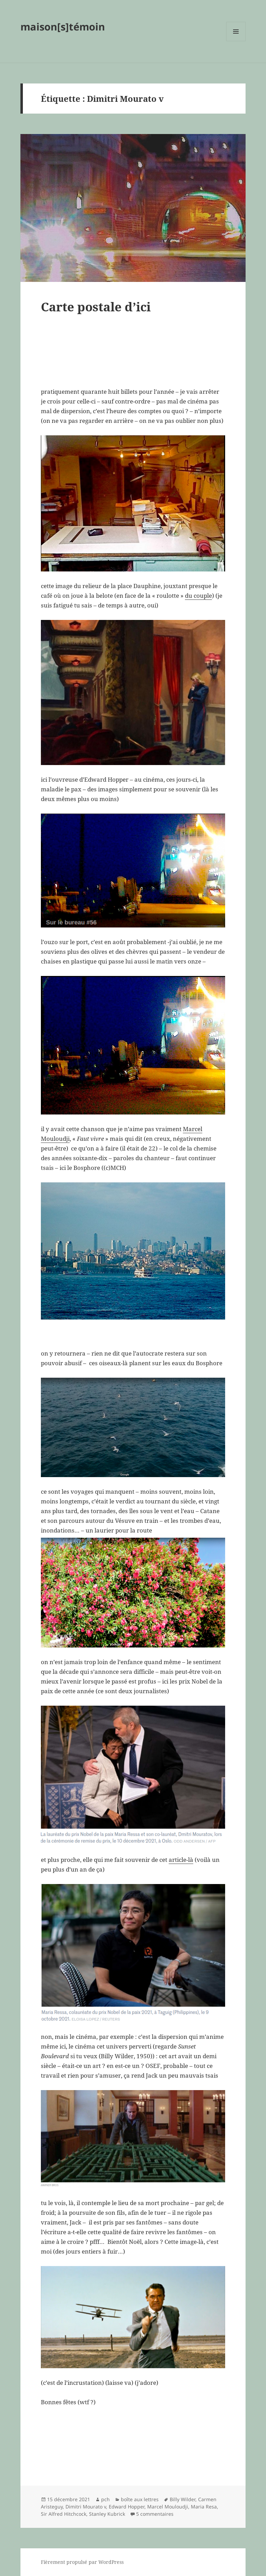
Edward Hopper (126, 2506)
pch (105, 2499)
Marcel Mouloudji (167, 2506)
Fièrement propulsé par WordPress (82, 2562)
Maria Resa (204, 2506)
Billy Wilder (182, 2499)
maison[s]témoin (62, 26)
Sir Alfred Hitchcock (63, 2514)
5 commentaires (155, 2514)
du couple (198, 595)
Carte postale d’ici (96, 307)
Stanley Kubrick (107, 2514)
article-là (181, 1860)
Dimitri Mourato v (85, 2506)
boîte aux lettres (140, 2499)
